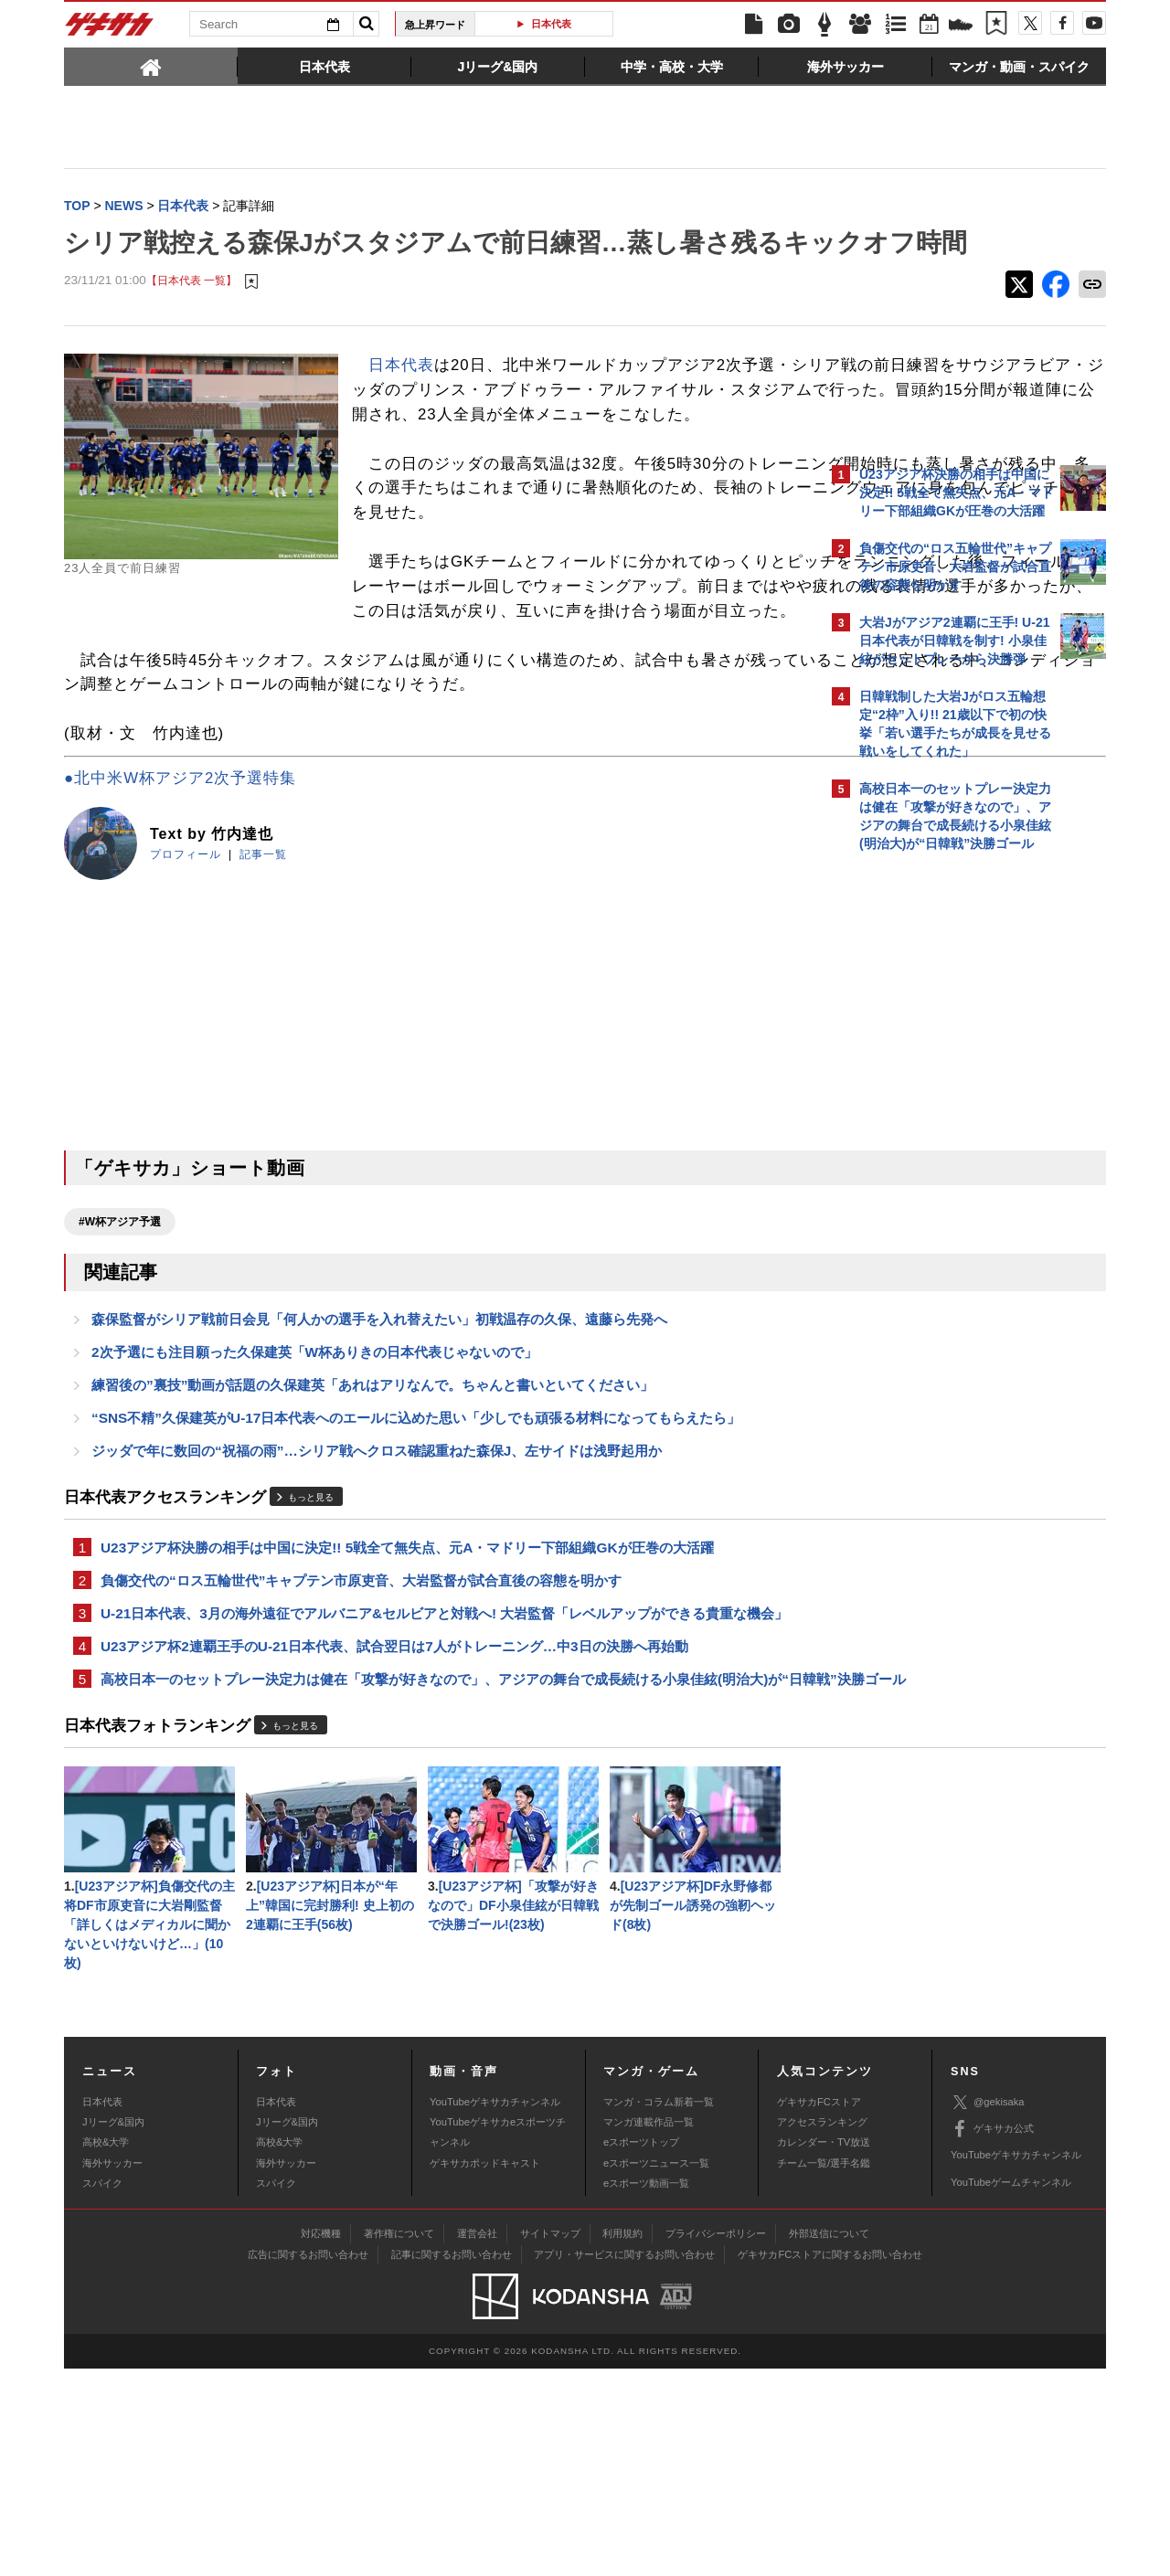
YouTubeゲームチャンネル (1011, 2389)
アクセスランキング (822, 2330)
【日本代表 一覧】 (191, 319)
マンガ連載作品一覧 (648, 2330)
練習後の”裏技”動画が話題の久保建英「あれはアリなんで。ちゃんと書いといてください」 (372, 1528)
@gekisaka (988, 2310)
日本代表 (551, 23)
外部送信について (829, 2441)
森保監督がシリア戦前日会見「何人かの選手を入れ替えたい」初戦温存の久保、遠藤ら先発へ (379, 1459)
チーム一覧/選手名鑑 (823, 2370)
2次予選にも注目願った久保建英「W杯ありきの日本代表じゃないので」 (314, 1493)
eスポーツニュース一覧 (656, 2370)
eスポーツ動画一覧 (646, 2391)
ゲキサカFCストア (819, 2309)
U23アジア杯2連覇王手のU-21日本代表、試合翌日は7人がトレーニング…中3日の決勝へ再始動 (394, 1821)
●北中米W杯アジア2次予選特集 (180, 915)
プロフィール (185, 991)
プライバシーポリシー (715, 2441)
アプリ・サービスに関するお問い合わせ (624, 2462)
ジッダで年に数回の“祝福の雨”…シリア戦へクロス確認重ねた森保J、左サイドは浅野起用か (376, 1598)
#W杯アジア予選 (120, 1358)
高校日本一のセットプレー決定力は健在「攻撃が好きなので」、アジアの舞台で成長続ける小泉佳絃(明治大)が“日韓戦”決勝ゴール (434, 1867)
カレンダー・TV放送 (823, 2350)
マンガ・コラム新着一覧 (658, 2309)
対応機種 (321, 2441)
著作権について (399, 2441)
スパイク (102, 2391)
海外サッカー (112, 2370)
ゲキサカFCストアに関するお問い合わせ (830, 2462)
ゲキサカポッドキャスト (485, 2370)
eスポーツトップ (641, 2350)
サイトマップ (550, 2441)
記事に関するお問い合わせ (451, 2462)
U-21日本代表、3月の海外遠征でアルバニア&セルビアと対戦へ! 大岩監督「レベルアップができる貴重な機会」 (430, 1776)
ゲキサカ (109, 29)
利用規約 (622, 2441)
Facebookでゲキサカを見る (935, 1175)
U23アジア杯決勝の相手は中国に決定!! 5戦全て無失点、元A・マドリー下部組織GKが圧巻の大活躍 (407, 1696)
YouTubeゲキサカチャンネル (495, 2309)
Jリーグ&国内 (113, 2330)
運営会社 (477, 2441)
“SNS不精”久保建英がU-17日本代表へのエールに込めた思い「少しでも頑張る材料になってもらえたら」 (415, 1563)
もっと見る (311, 1645)
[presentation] (151, 66)
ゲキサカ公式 (992, 2337)
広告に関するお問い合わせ (308, 2462)
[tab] (151, 66)
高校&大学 (105, 2350)
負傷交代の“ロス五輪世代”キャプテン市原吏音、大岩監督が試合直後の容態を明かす (361, 1731)
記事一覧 (263, 991)
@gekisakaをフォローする (933, 1138)
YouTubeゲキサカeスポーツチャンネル (498, 2340)
